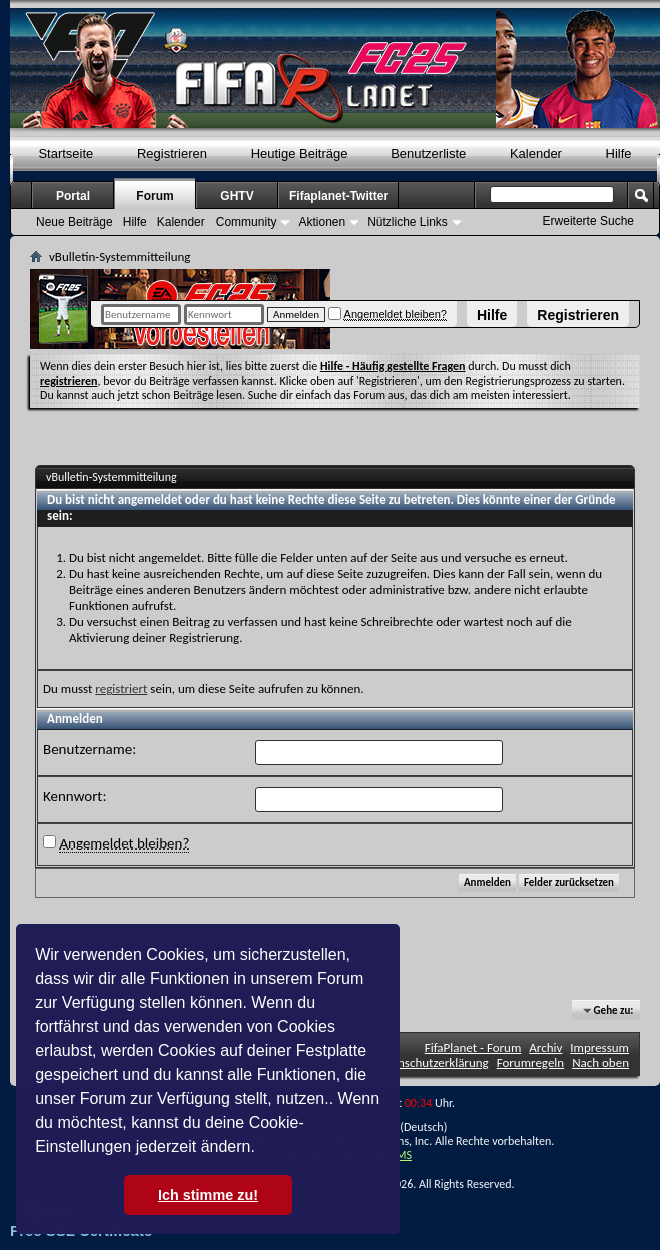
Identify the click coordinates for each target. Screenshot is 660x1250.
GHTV (236, 196)
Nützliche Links (407, 222)
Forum (154, 196)
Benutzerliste (428, 153)
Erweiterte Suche (588, 221)
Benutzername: (89, 749)
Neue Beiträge (74, 222)
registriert (121, 688)
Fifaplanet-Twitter (338, 196)
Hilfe (492, 315)
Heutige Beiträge (299, 153)
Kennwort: (74, 796)
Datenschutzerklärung (431, 1062)
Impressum (599, 1047)
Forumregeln (531, 1062)
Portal (73, 196)
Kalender (536, 153)
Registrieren (578, 315)
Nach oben (600, 1062)
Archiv (545, 1047)
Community (246, 222)
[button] (262, 1149)
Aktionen (321, 222)
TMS (401, 1155)
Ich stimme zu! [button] (208, 1195)
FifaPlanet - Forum (473, 1047)
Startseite (65, 153)
